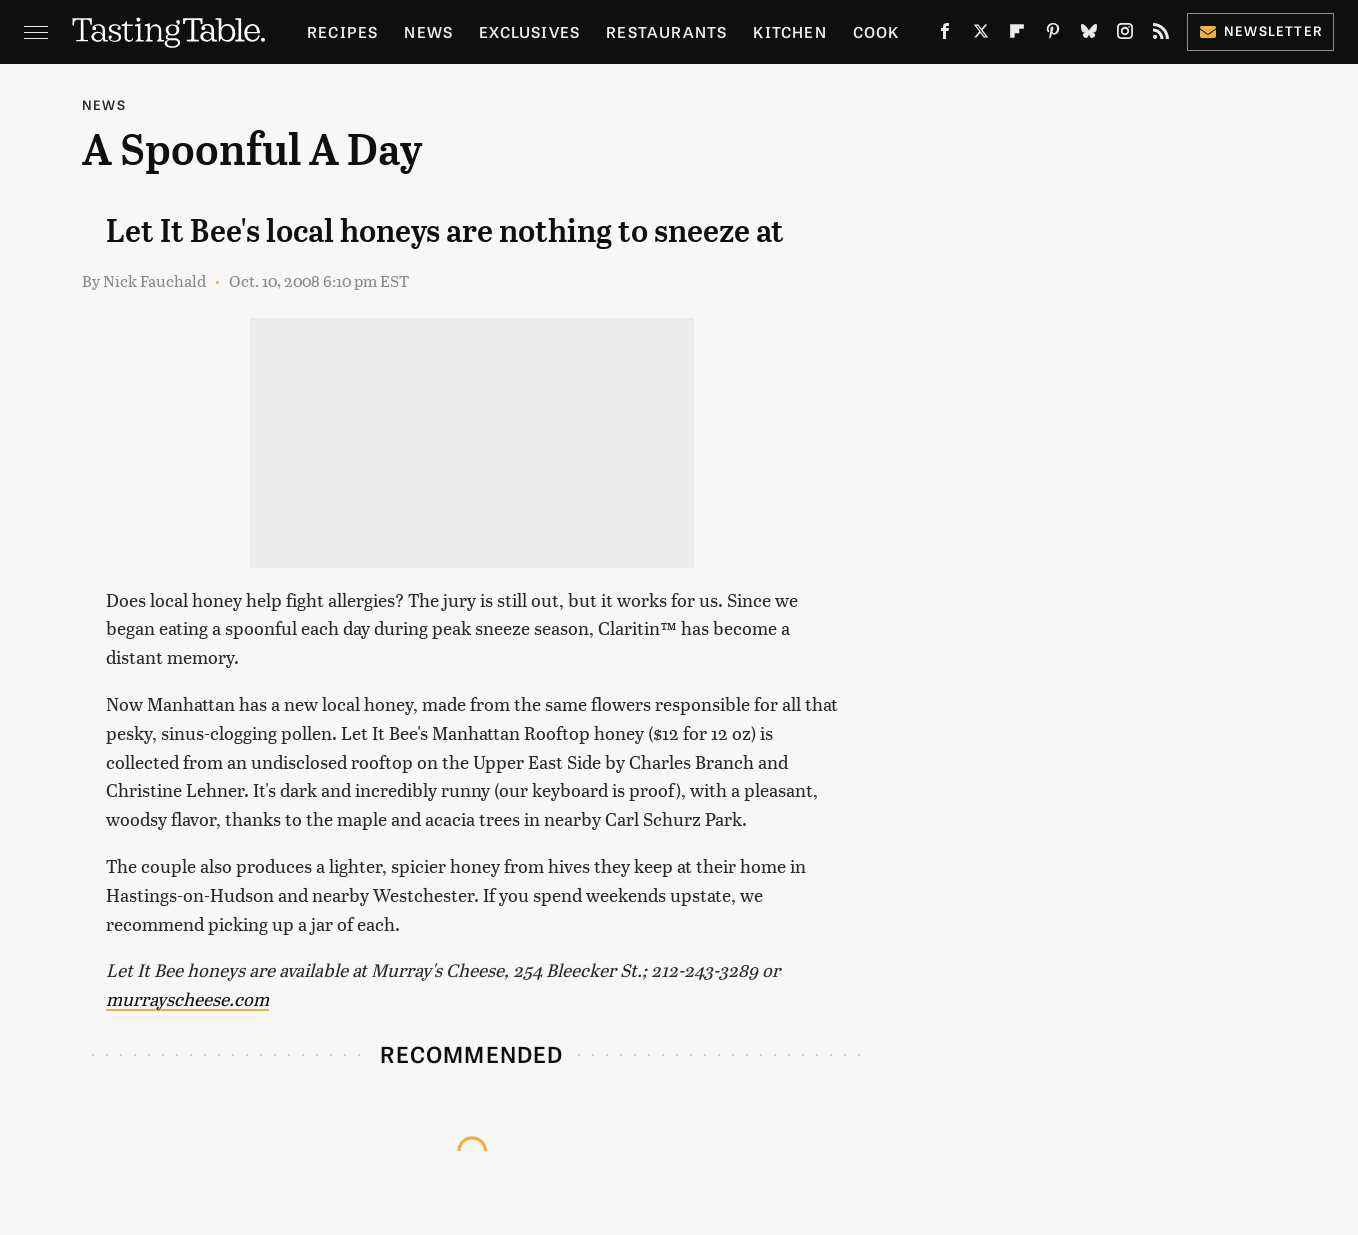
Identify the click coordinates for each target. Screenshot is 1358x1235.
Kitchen (789, 31)
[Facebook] (945, 35)
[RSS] (1161, 35)
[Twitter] (981, 35)
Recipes (342, 31)
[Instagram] (1125, 35)
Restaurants (666, 31)
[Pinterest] (1053, 35)
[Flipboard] (1017, 35)
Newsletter (1260, 30)
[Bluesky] (1089, 35)
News (428, 31)
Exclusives (529, 31)
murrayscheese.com (187, 998)
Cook (876, 31)
